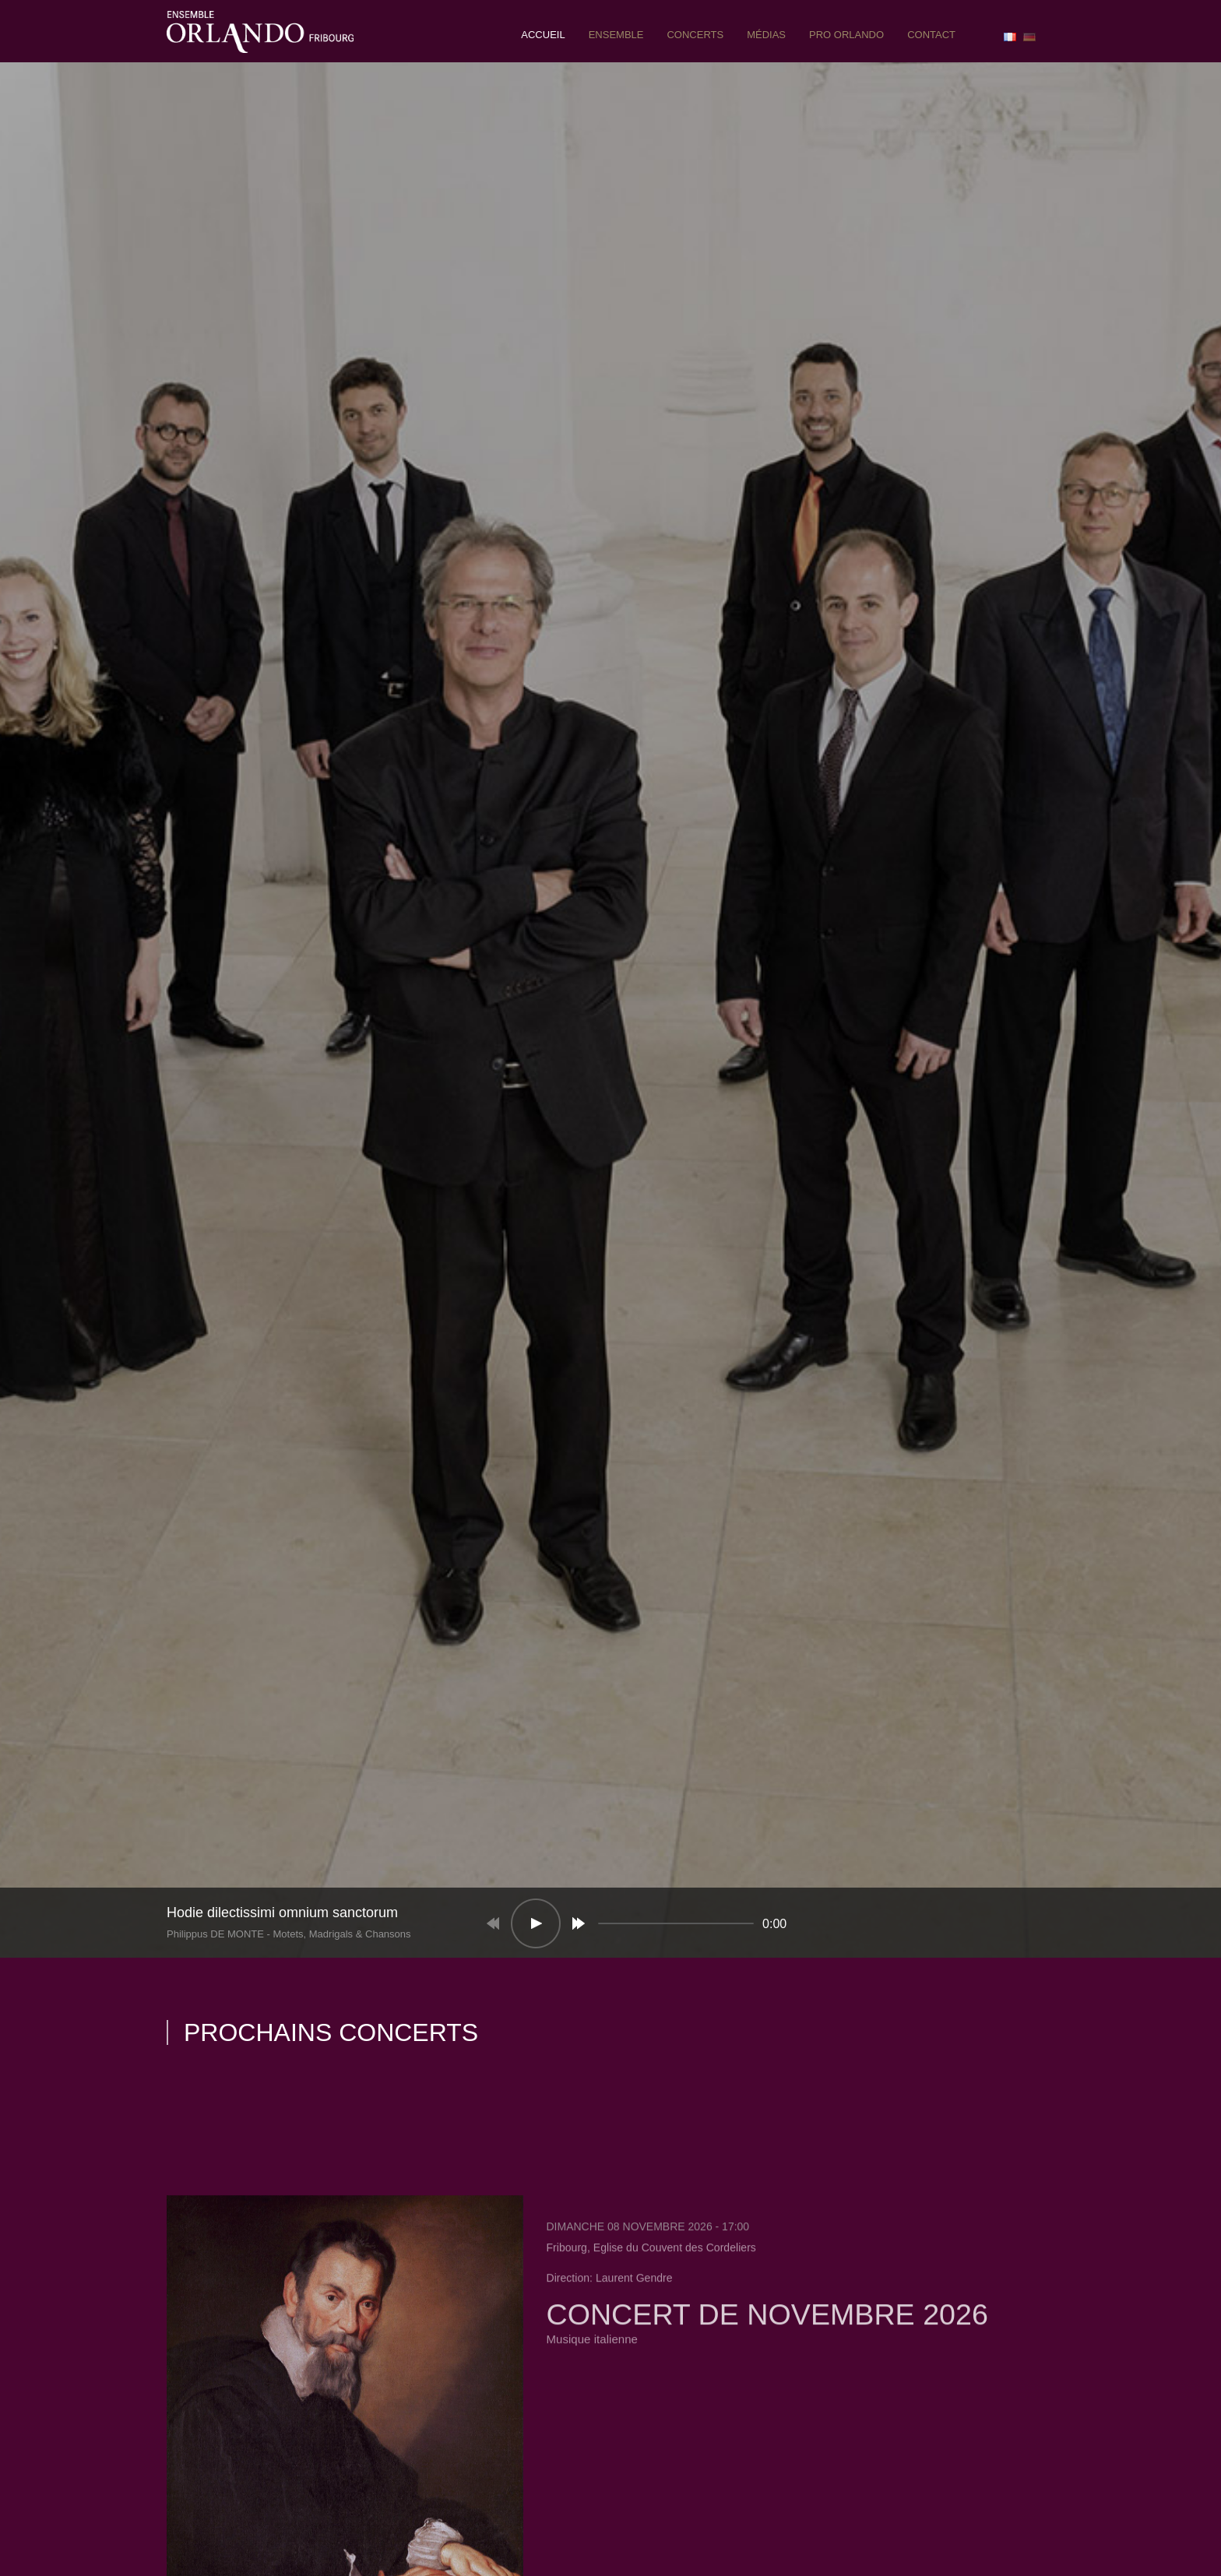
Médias (766, 34)
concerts (695, 34)
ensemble (616, 34)
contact (931, 34)
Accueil (543, 34)
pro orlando (846, 34)
